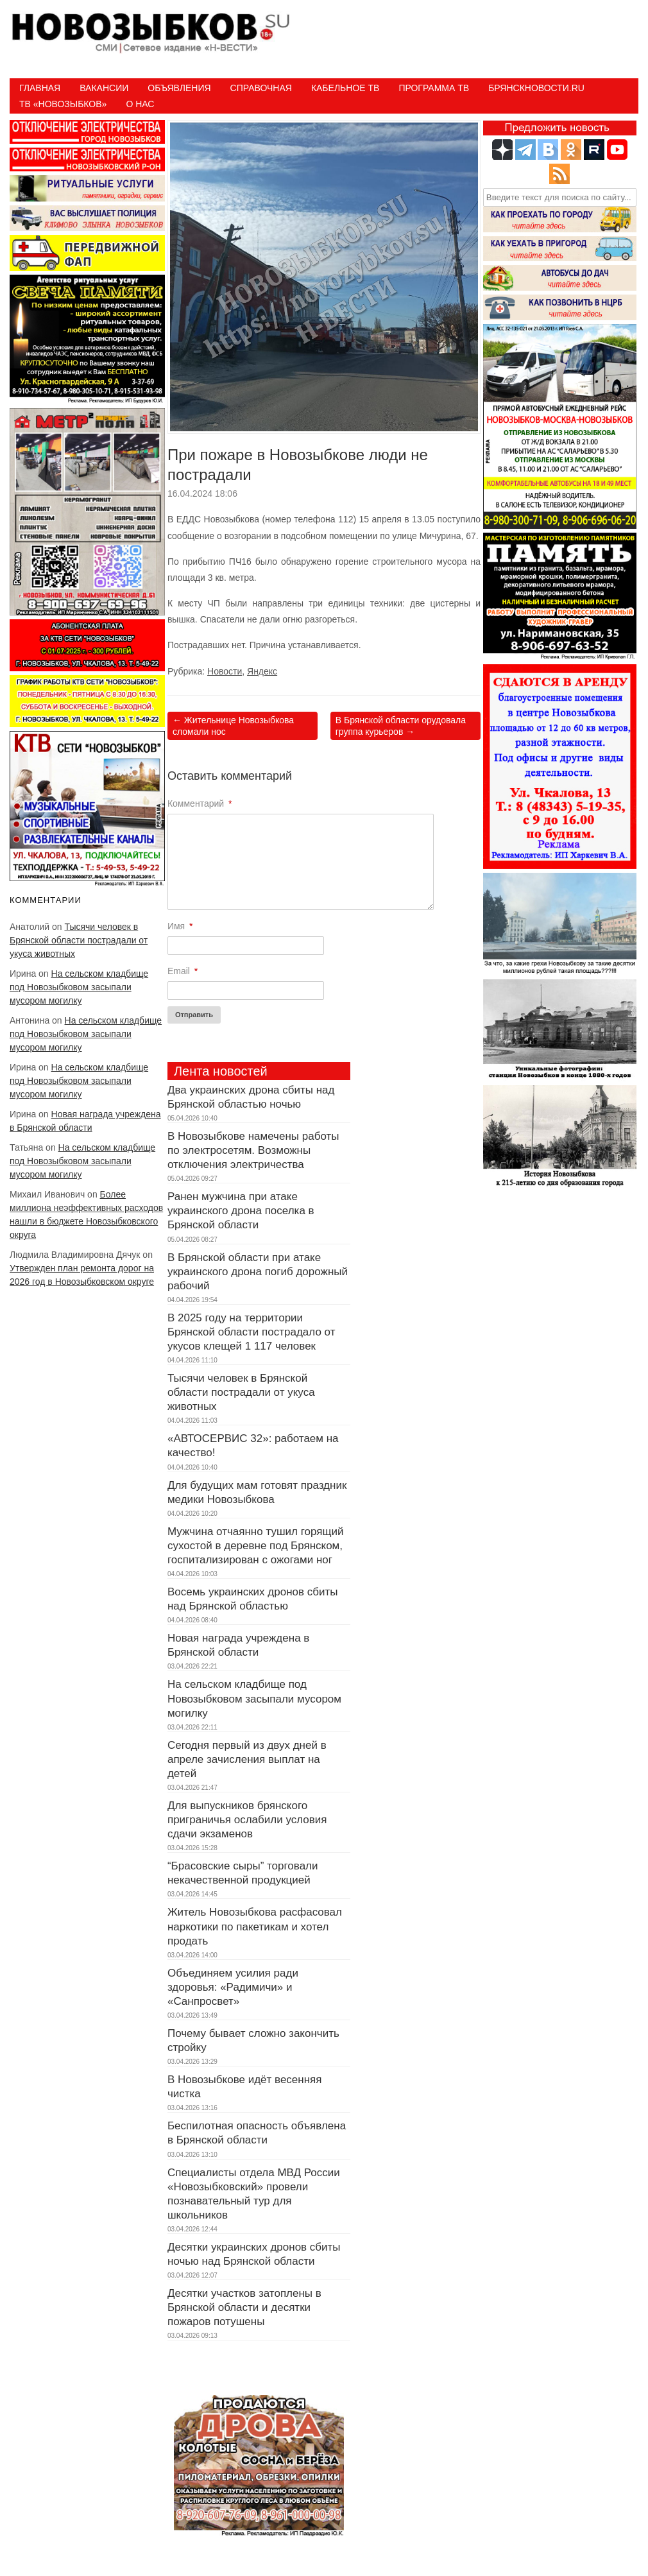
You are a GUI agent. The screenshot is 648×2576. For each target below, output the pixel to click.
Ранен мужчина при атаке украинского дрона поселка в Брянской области (240, 1210)
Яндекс (262, 671)
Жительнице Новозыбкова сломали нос (233, 726)
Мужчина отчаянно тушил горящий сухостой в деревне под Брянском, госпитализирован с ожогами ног (255, 1545)
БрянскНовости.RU (536, 88)
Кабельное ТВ (345, 88)
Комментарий (199, 803)
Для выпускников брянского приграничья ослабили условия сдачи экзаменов (247, 1819)
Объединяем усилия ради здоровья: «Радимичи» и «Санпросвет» (232, 1987)
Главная (39, 88)
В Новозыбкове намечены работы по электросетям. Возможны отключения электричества (253, 1150)
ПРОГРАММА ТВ (433, 88)
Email (182, 971)
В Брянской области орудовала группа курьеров (401, 726)
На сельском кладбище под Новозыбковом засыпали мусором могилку (79, 987)
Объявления (179, 88)
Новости (224, 671)
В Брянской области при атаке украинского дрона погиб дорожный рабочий (257, 1271)
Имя (180, 926)
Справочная (261, 88)
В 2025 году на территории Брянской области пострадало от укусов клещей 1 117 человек (251, 1332)
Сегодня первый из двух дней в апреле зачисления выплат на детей (247, 1759)
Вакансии (104, 88)
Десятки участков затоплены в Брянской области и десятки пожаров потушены (244, 2307)
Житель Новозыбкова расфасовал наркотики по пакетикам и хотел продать (254, 1926)
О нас (140, 104)
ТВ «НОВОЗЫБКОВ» (63, 104)
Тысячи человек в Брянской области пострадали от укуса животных (79, 940)
